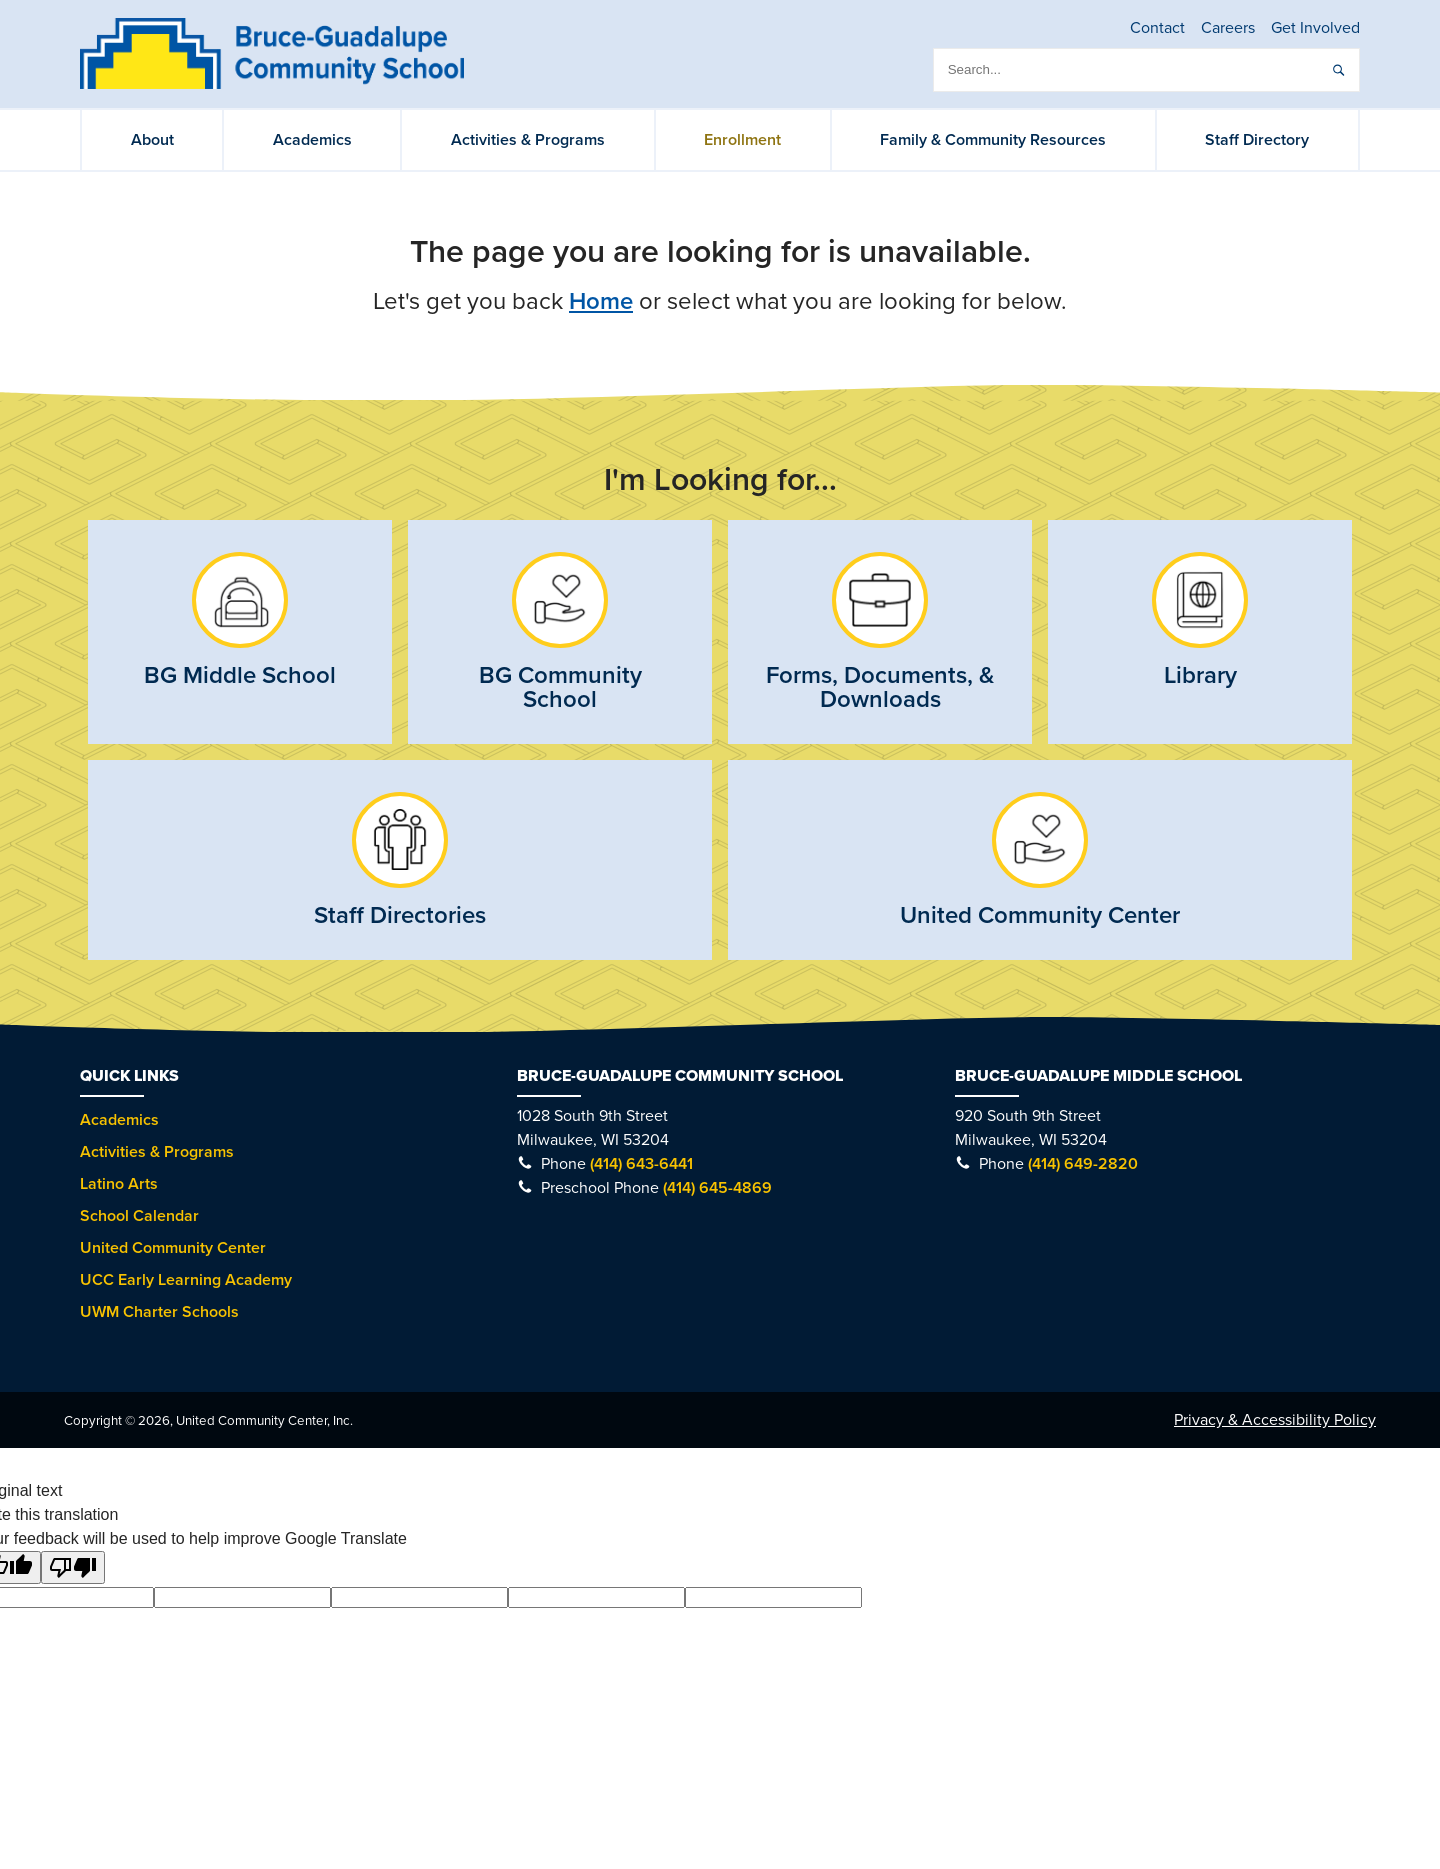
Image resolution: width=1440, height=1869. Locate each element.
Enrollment (742, 140)
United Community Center (173, 1248)
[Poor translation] (73, 1567)
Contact (1157, 28)
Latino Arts (119, 1184)
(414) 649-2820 (1083, 1164)
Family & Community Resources (993, 140)
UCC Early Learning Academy (186, 1280)
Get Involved (1315, 28)
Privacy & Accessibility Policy (1275, 1420)
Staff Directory (1257, 140)
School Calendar (139, 1216)
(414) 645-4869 (717, 1188)
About (152, 140)
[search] (1146, 70)
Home (601, 301)
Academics (312, 140)
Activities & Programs (528, 140)
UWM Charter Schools (159, 1312)
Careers (1228, 28)
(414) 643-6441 (641, 1164)
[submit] (1338, 70)
